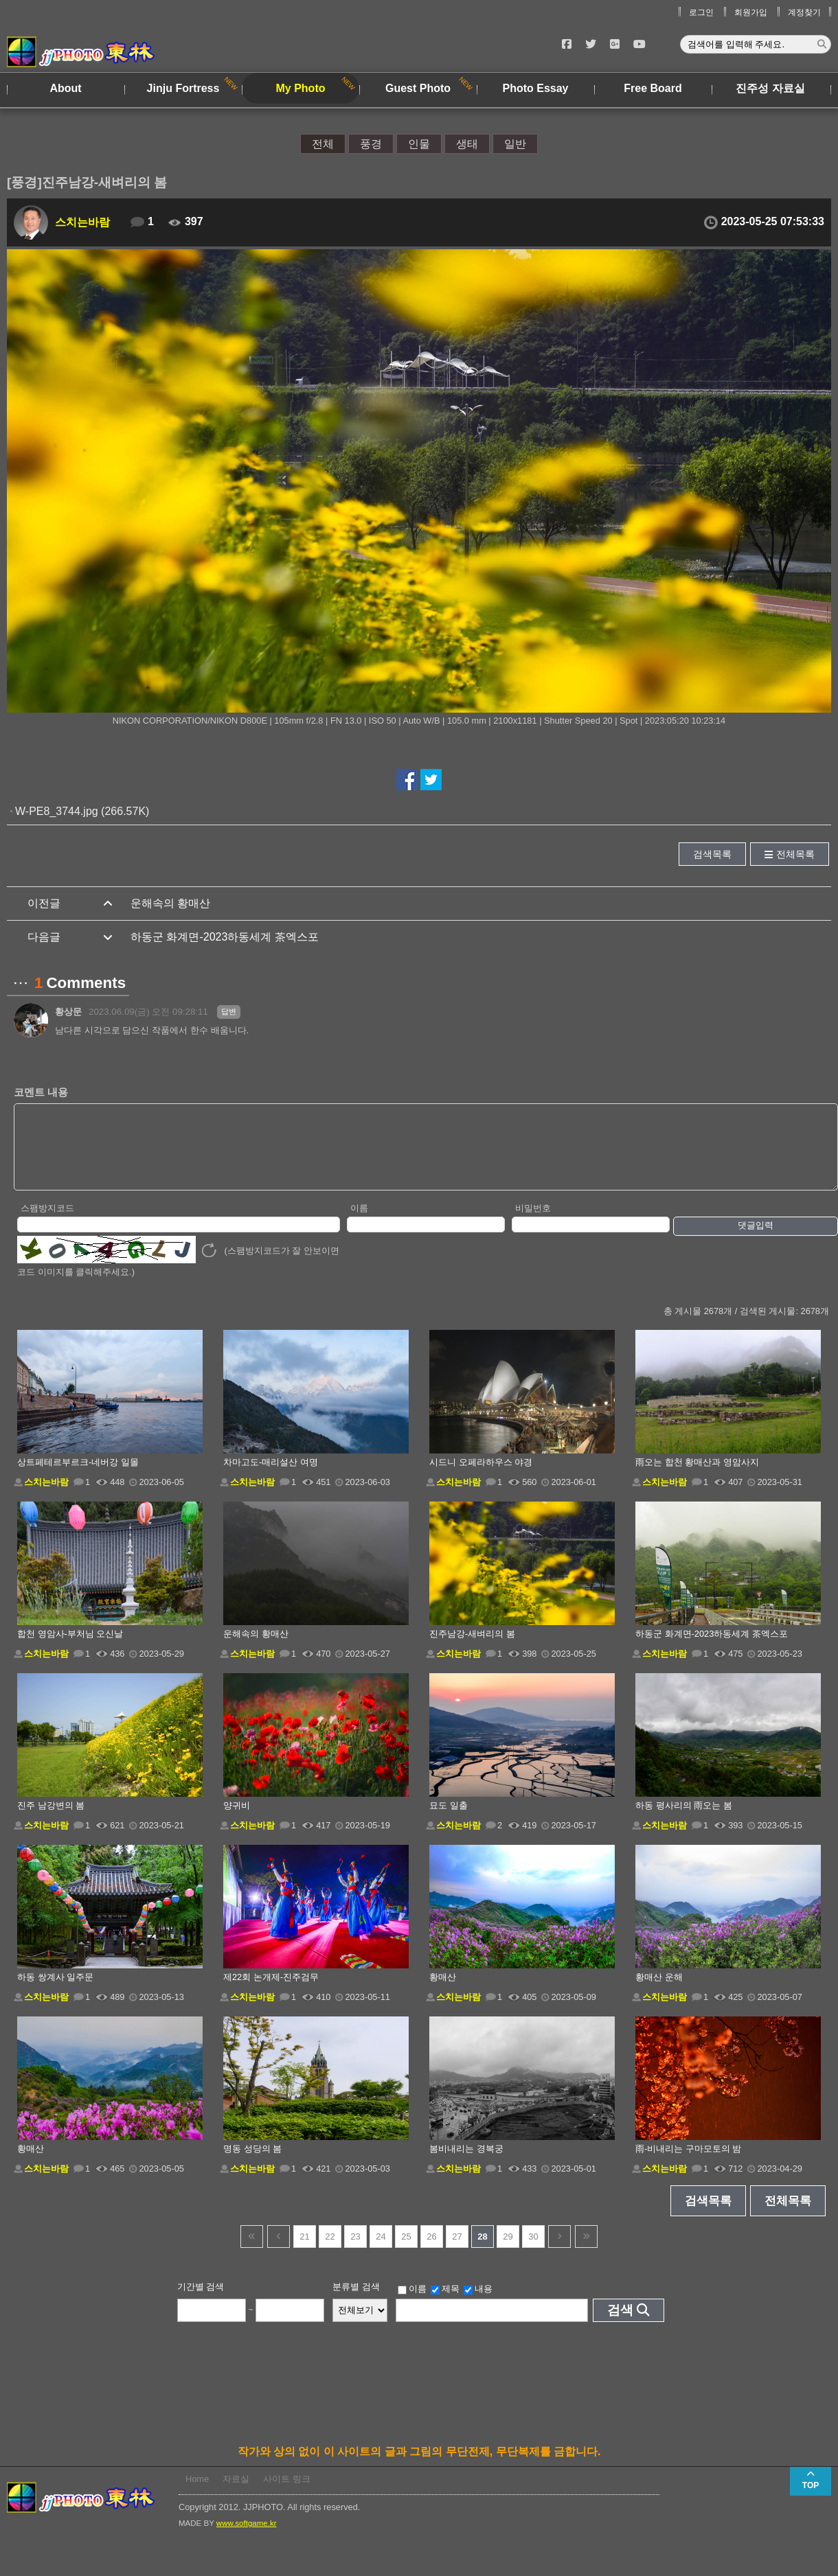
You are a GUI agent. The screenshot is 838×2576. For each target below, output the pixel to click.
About (65, 88)
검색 (620, 2324)
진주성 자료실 (770, 88)
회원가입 (750, 12)
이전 (278, 2251)
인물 (419, 144)
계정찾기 (804, 12)
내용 (478, 2303)
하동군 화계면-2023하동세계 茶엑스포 (225, 937)
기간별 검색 (201, 2301)
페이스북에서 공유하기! (407, 780)
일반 (515, 144)
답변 (228, 1011)
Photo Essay (535, 88)
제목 (445, 2303)
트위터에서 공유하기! (431, 780)
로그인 (701, 12)
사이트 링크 (286, 2493)
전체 (323, 144)
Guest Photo (418, 88)
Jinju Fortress (183, 88)
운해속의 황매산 (170, 903)
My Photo (301, 88)
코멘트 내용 (41, 1092)
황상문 (68, 1012)
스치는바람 (82, 222)
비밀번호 (533, 1222)
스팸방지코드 (47, 1222)
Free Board (652, 88)
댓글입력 (755, 1239)
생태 (467, 144)
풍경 (371, 144)
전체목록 (795, 854)
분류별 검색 (356, 2301)
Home (197, 2493)
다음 (559, 2251)
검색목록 (712, 854)
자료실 (236, 2493)
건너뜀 (251, 2251)
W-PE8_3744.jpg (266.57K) (82, 811)
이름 (359, 1222)
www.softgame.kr (246, 2537)
